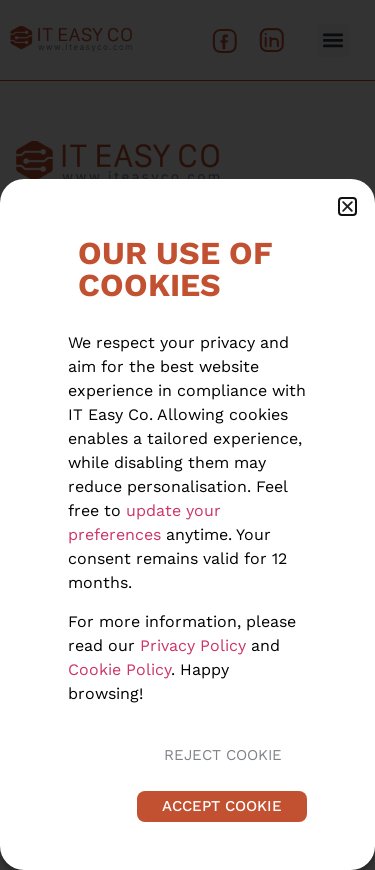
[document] (187, 435)
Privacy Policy (193, 645)
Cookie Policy (119, 669)
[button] (347, 206)
